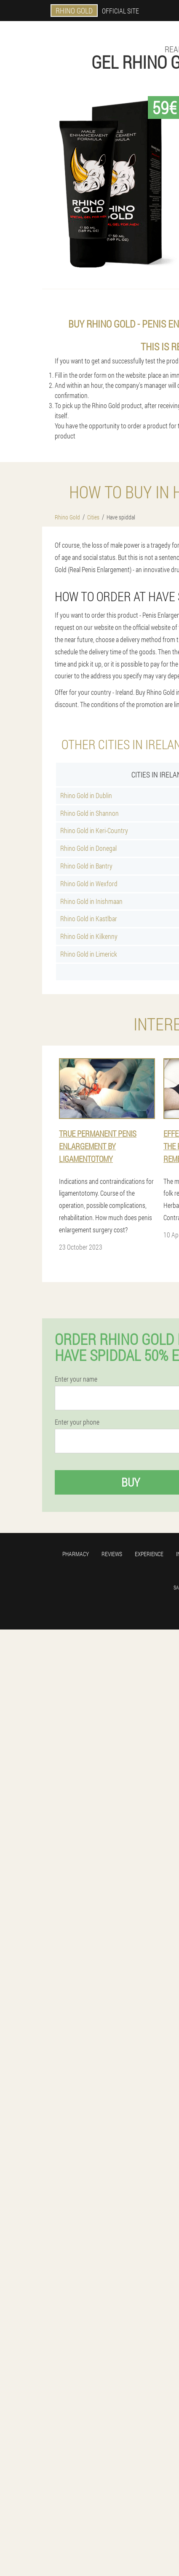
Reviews (112, 1554)
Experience (149, 1554)
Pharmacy (75, 1554)
